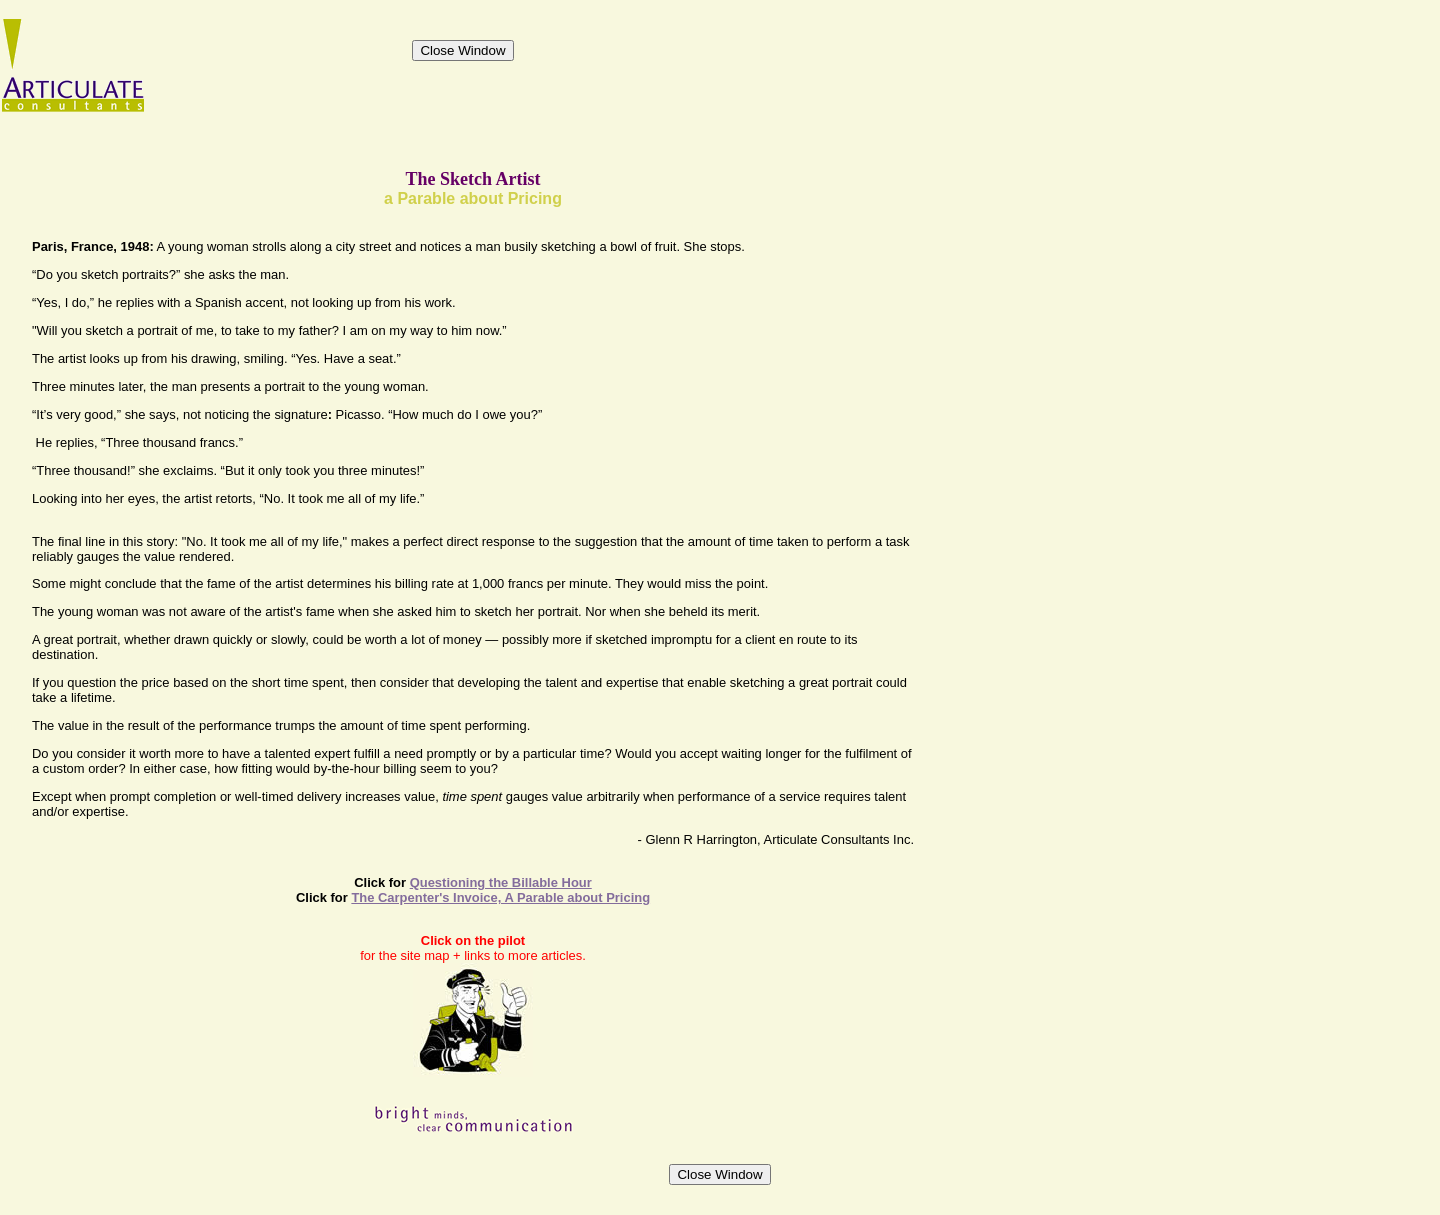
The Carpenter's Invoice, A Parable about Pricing (500, 897)
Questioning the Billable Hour (501, 882)
